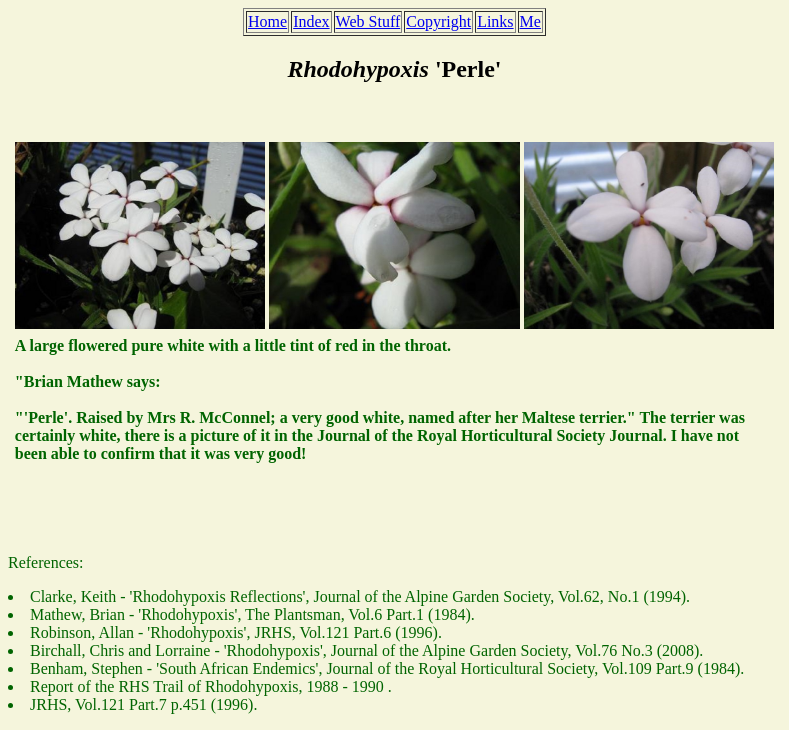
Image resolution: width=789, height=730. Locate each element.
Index (311, 21)
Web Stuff (368, 21)
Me (530, 21)
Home (267, 21)
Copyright (438, 21)
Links (495, 21)
